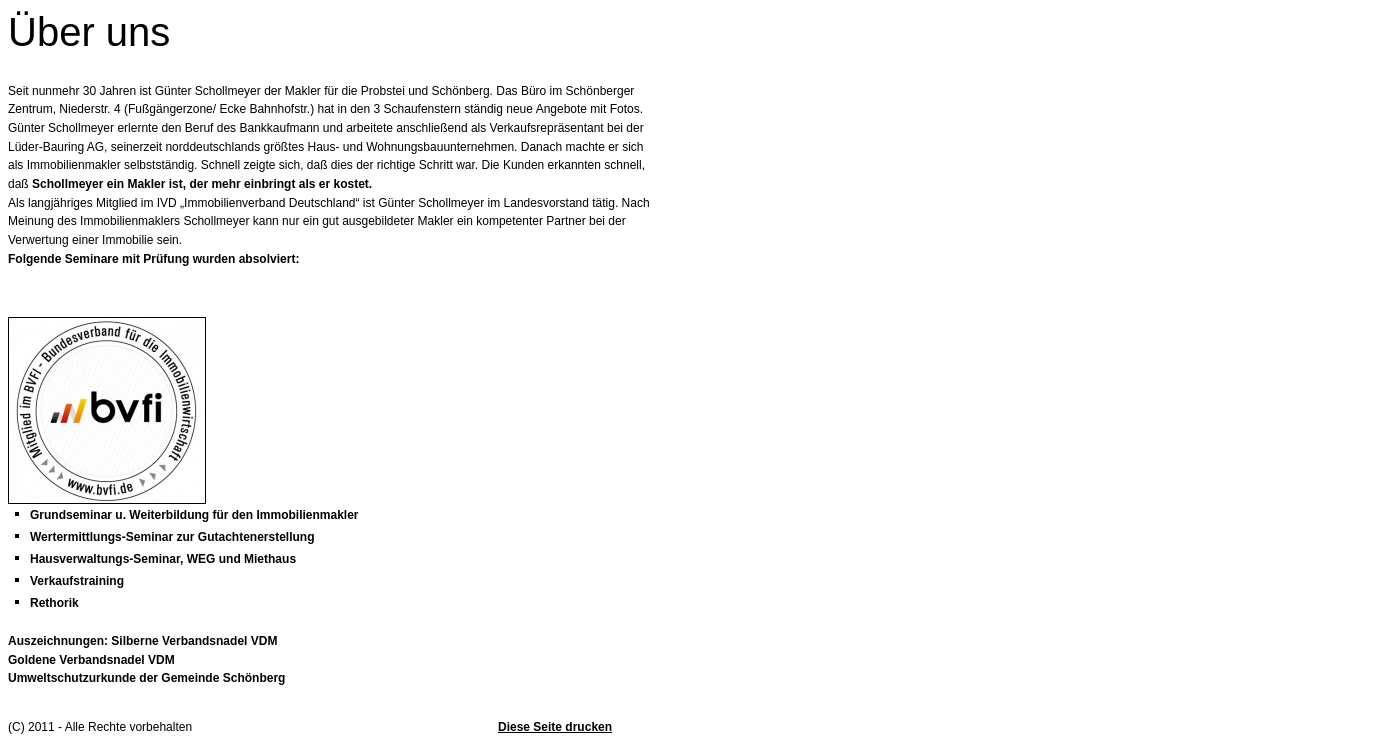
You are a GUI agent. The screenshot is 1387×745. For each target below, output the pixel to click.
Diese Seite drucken (555, 727)
